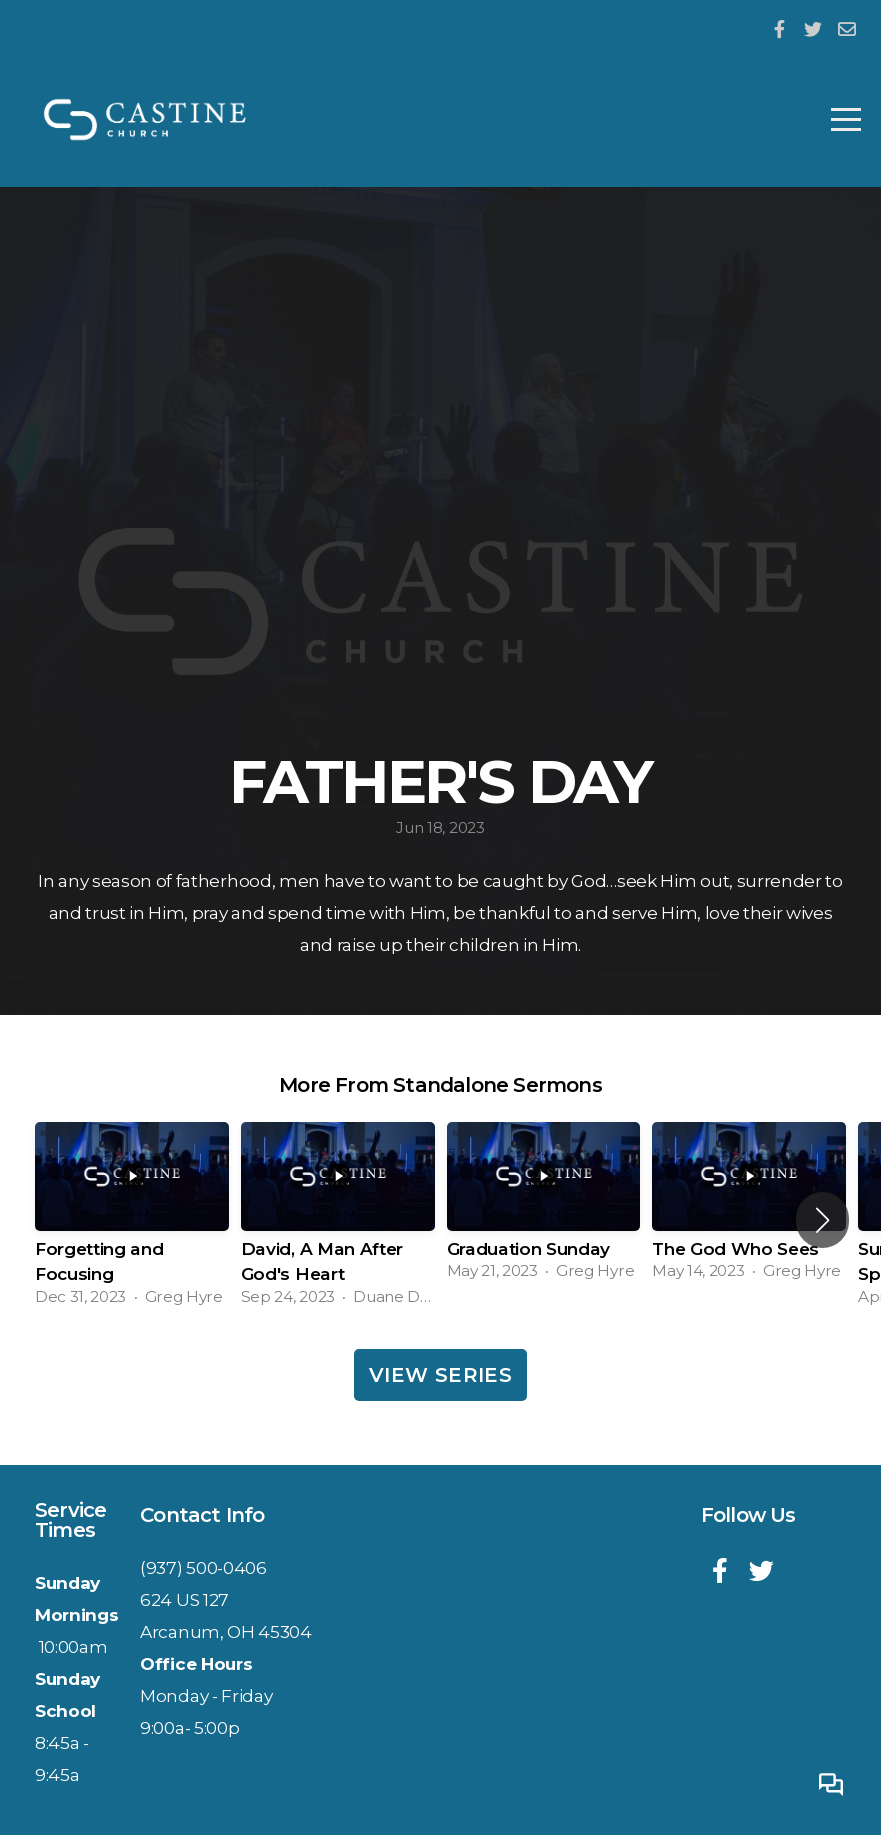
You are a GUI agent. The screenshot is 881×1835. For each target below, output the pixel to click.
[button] (822, 1220)
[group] (132, 1220)
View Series (440, 1375)
